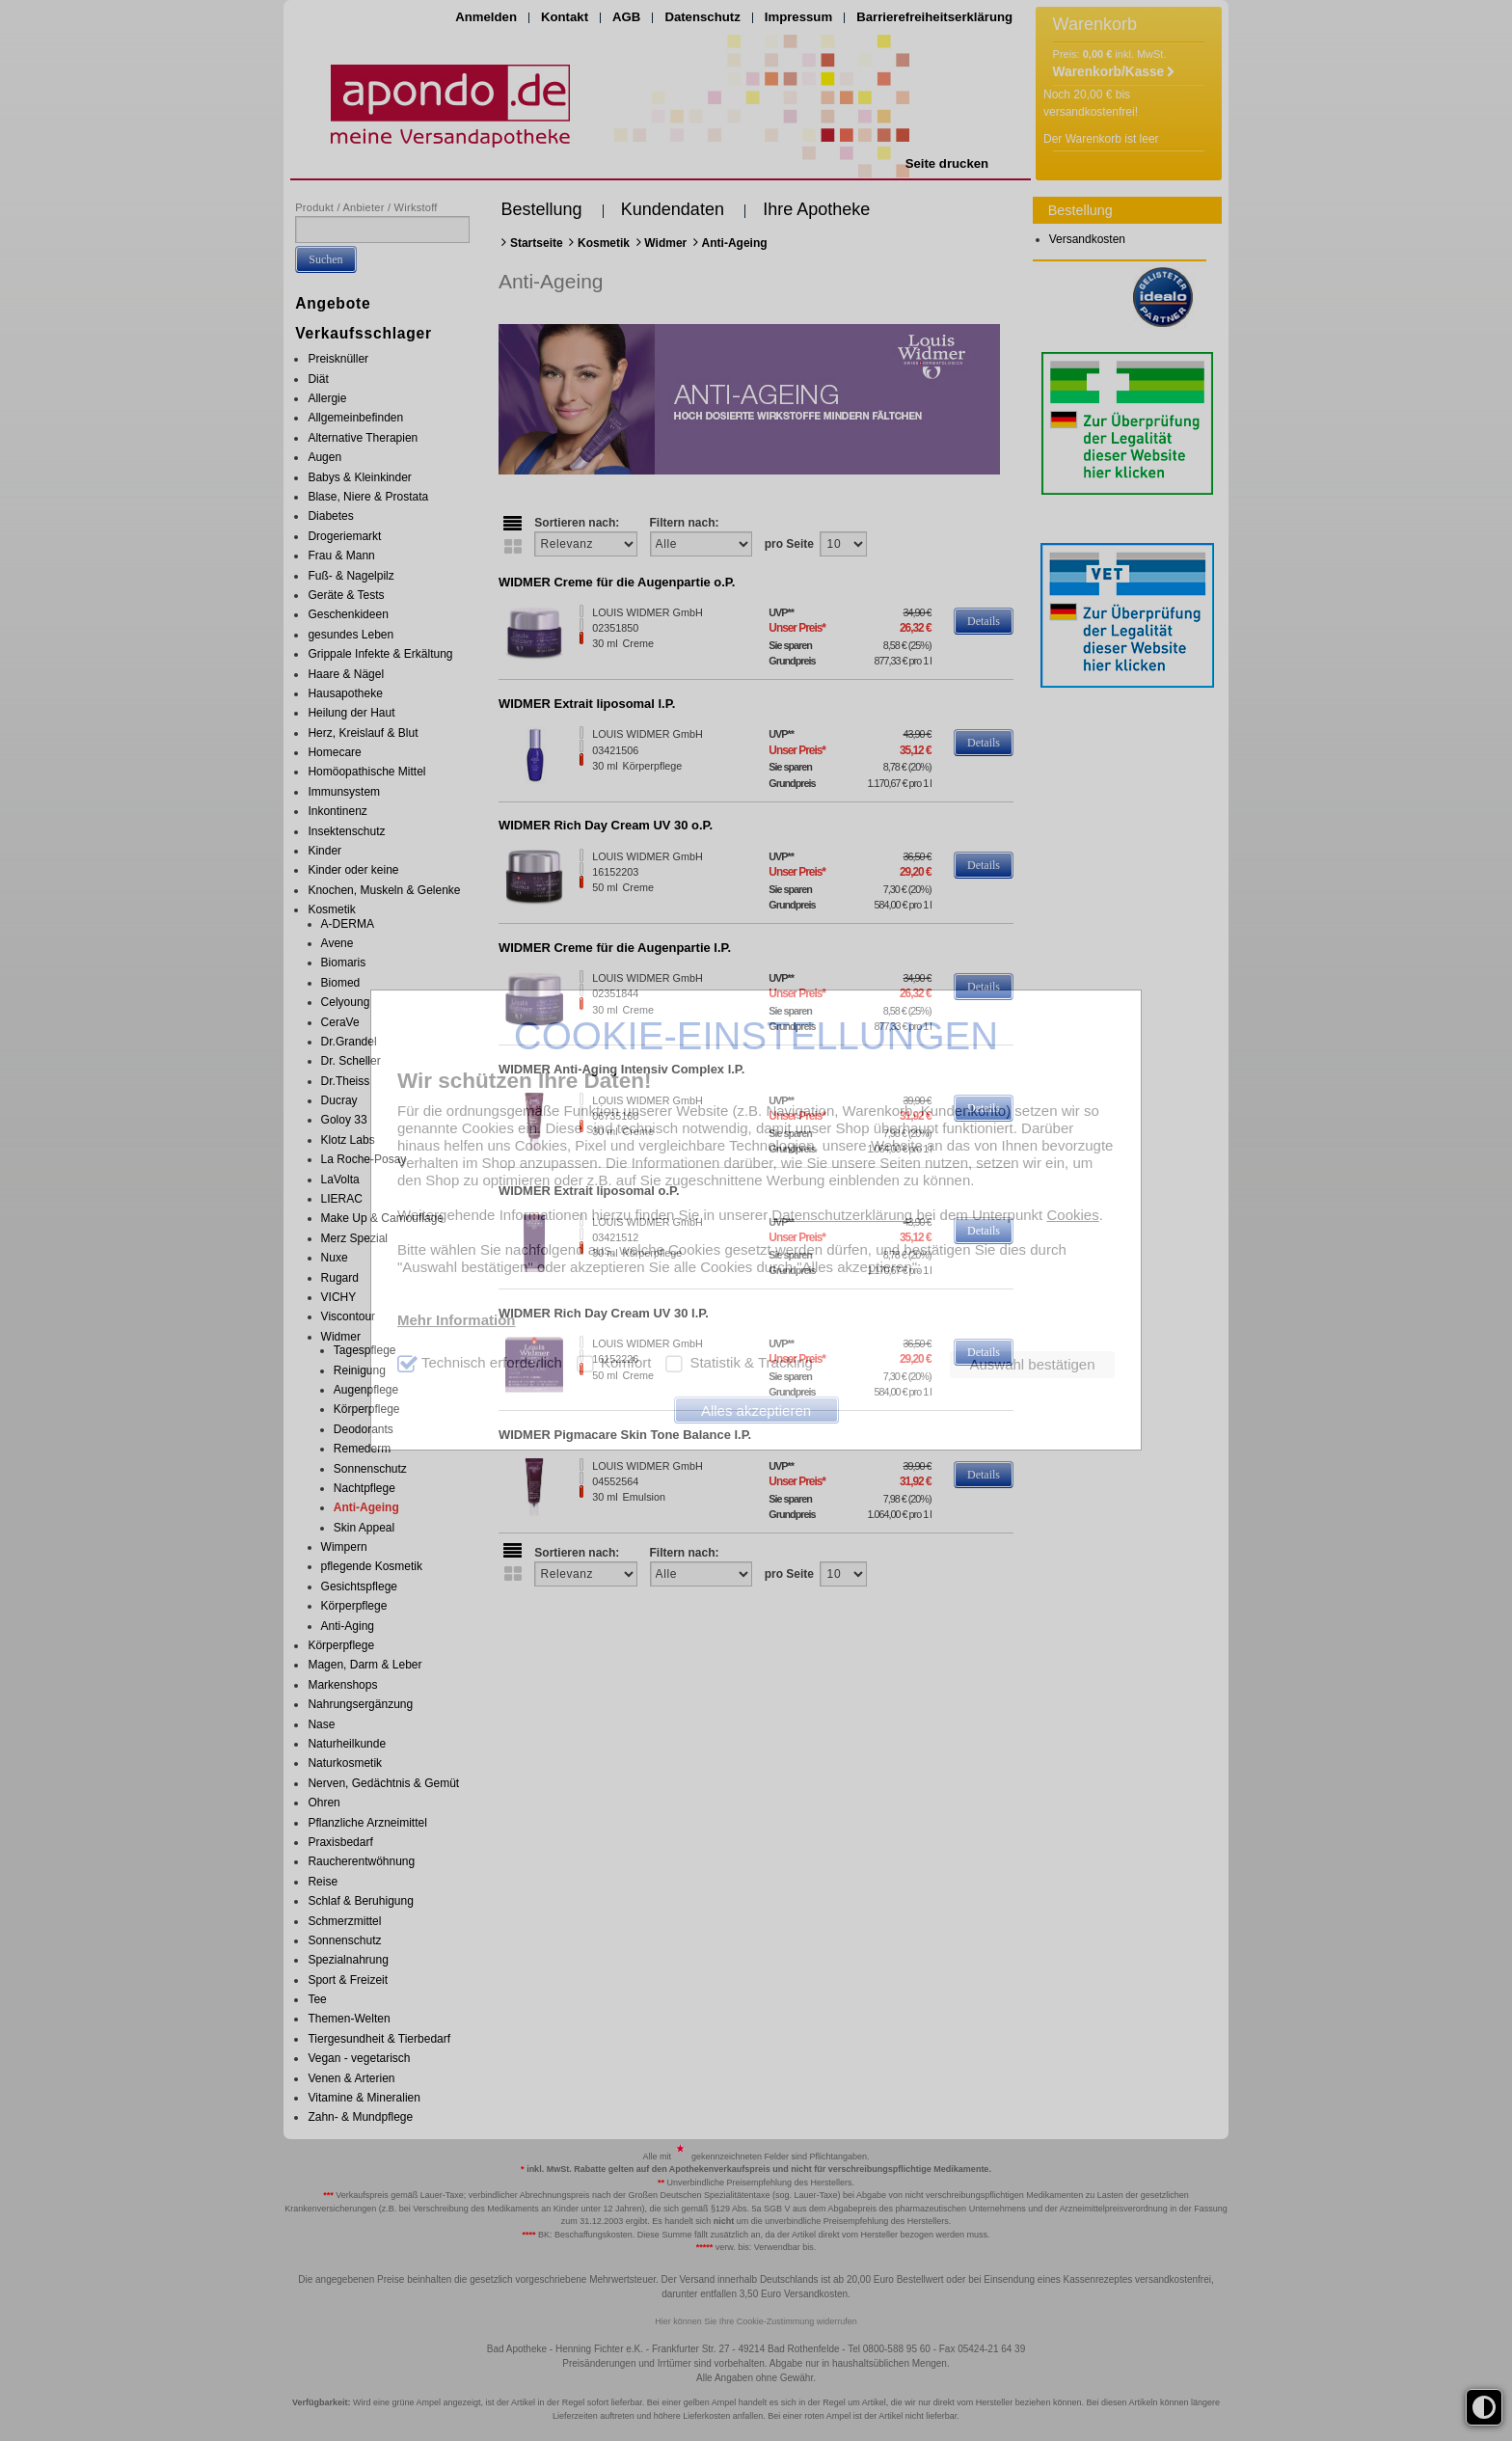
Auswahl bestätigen (1031, 1364)
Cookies (1072, 1215)
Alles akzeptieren (756, 1410)
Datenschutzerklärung (841, 1215)
